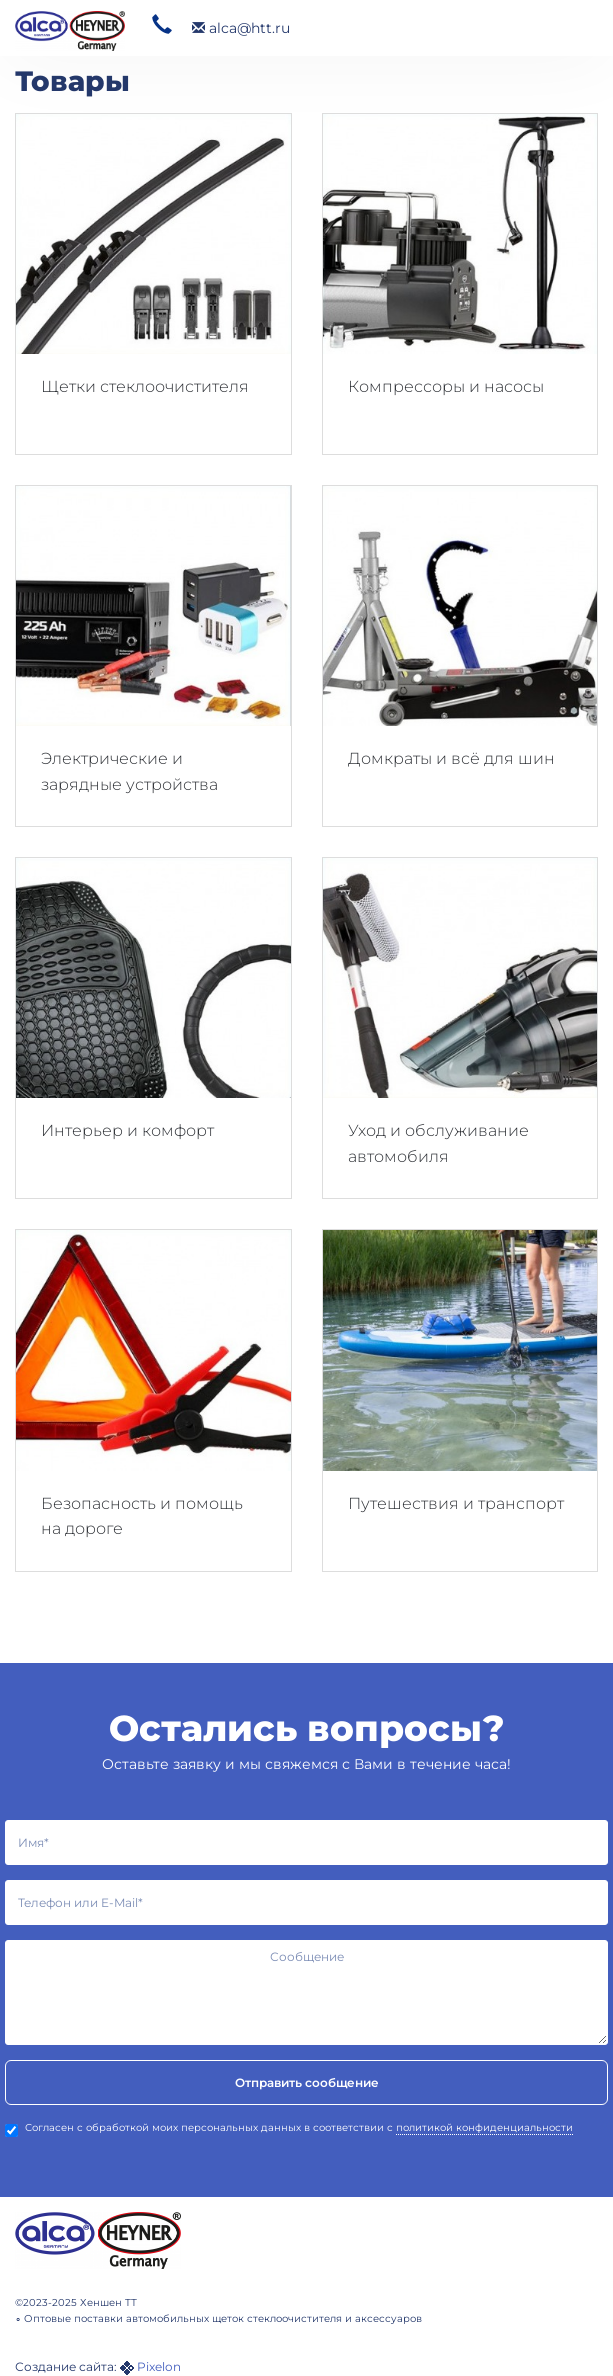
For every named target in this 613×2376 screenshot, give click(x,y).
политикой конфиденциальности (484, 2127)
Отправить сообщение (307, 2082)
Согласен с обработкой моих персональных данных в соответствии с (289, 2129)
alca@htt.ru (241, 28)
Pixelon (159, 2366)
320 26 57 (162, 24)
